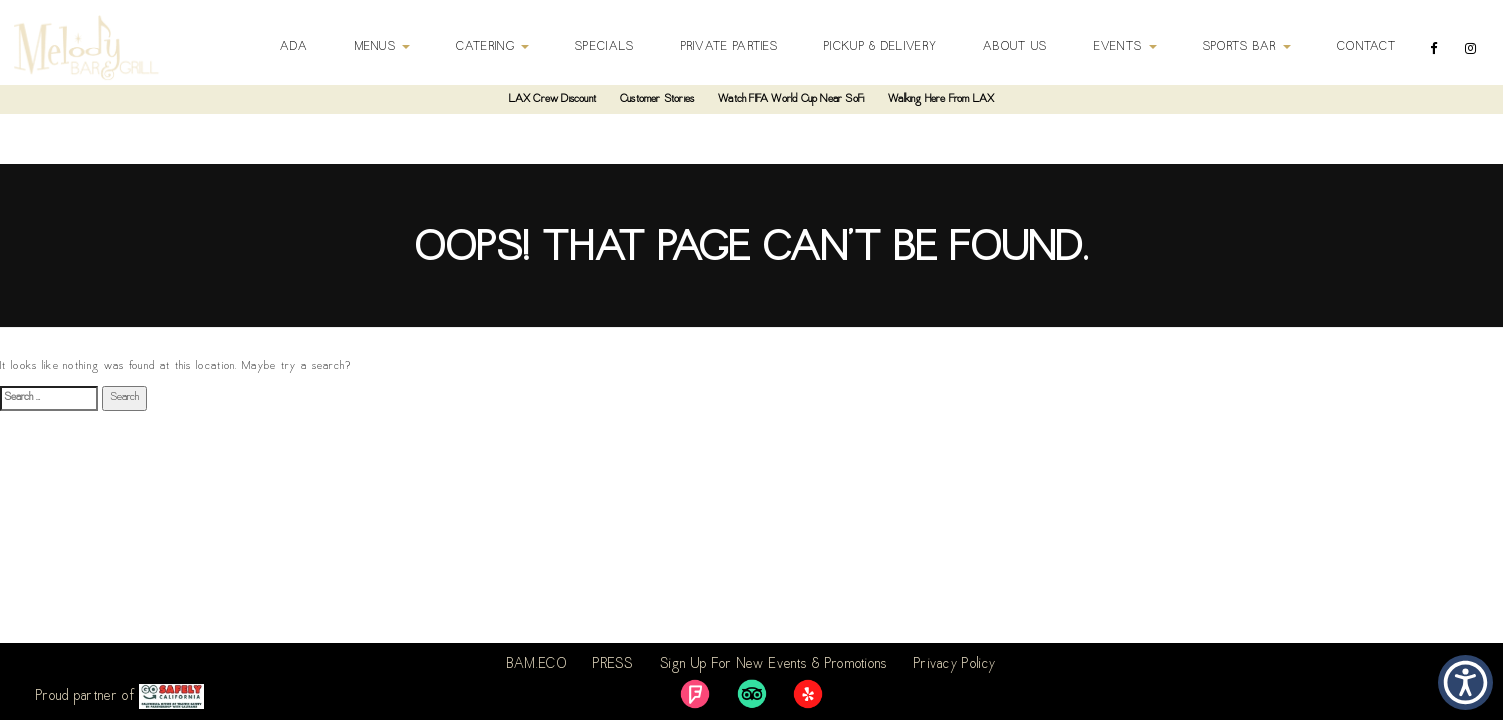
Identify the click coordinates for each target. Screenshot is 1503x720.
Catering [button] (492, 47)
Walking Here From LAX (941, 99)
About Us (1015, 47)
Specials (604, 47)
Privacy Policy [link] (955, 665)
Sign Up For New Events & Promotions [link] (774, 665)
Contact (1366, 47)
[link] (695, 694)
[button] (1465, 682)
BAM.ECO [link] (537, 665)
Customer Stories (657, 99)
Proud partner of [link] (120, 696)
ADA (294, 47)
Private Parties (730, 47)
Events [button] (1125, 47)
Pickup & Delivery (880, 47)
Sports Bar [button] (1247, 47)
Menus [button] (383, 47)
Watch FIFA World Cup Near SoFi (791, 99)
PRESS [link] (613, 665)
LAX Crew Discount (552, 99)
